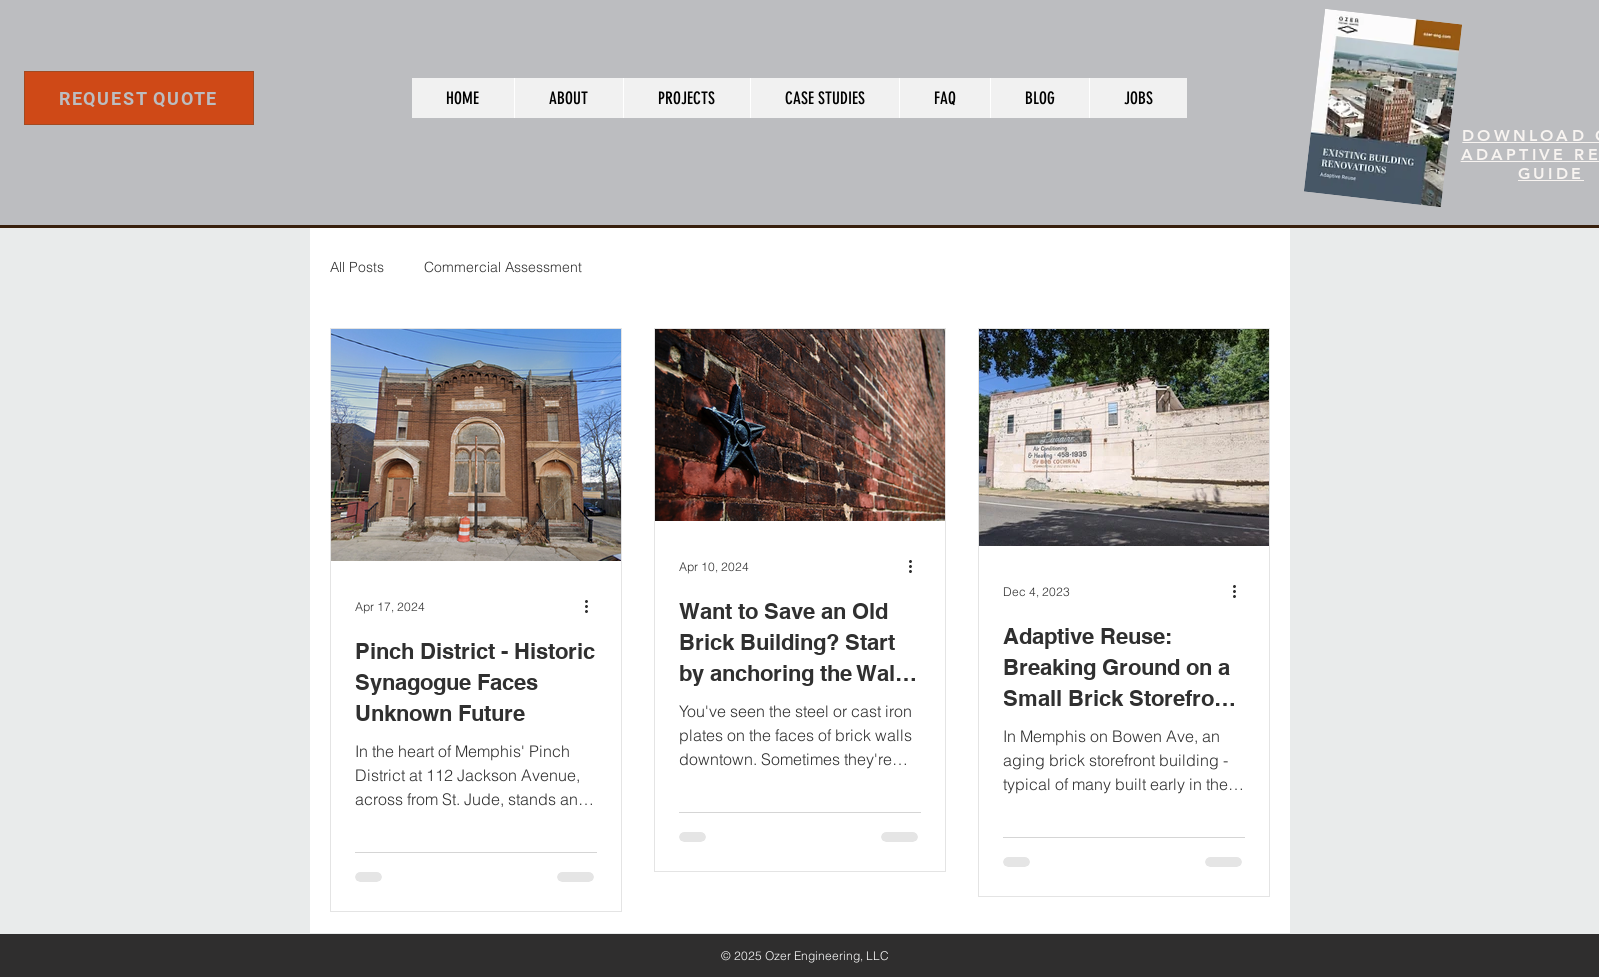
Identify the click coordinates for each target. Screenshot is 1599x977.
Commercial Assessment (503, 267)
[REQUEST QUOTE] (139, 98)
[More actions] (594, 606)
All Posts (357, 267)
